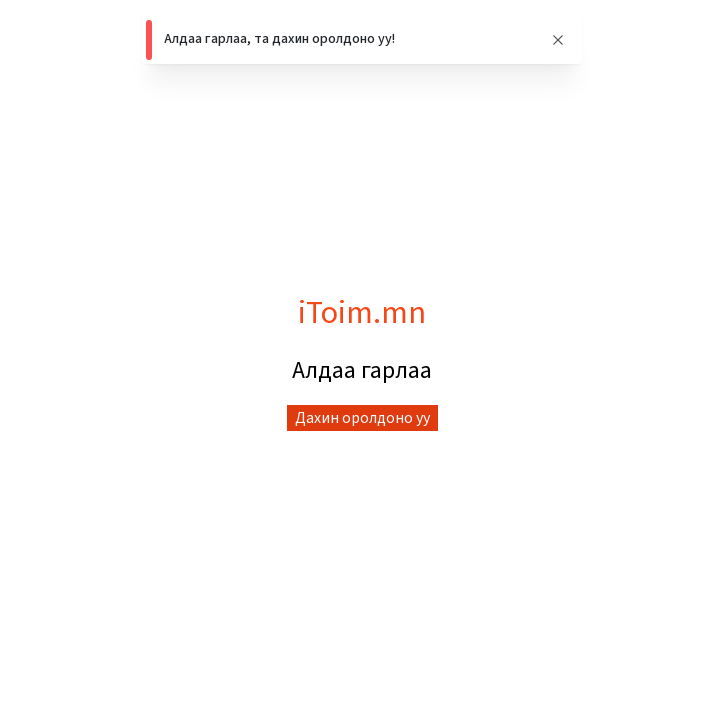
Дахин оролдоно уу (362, 418)
